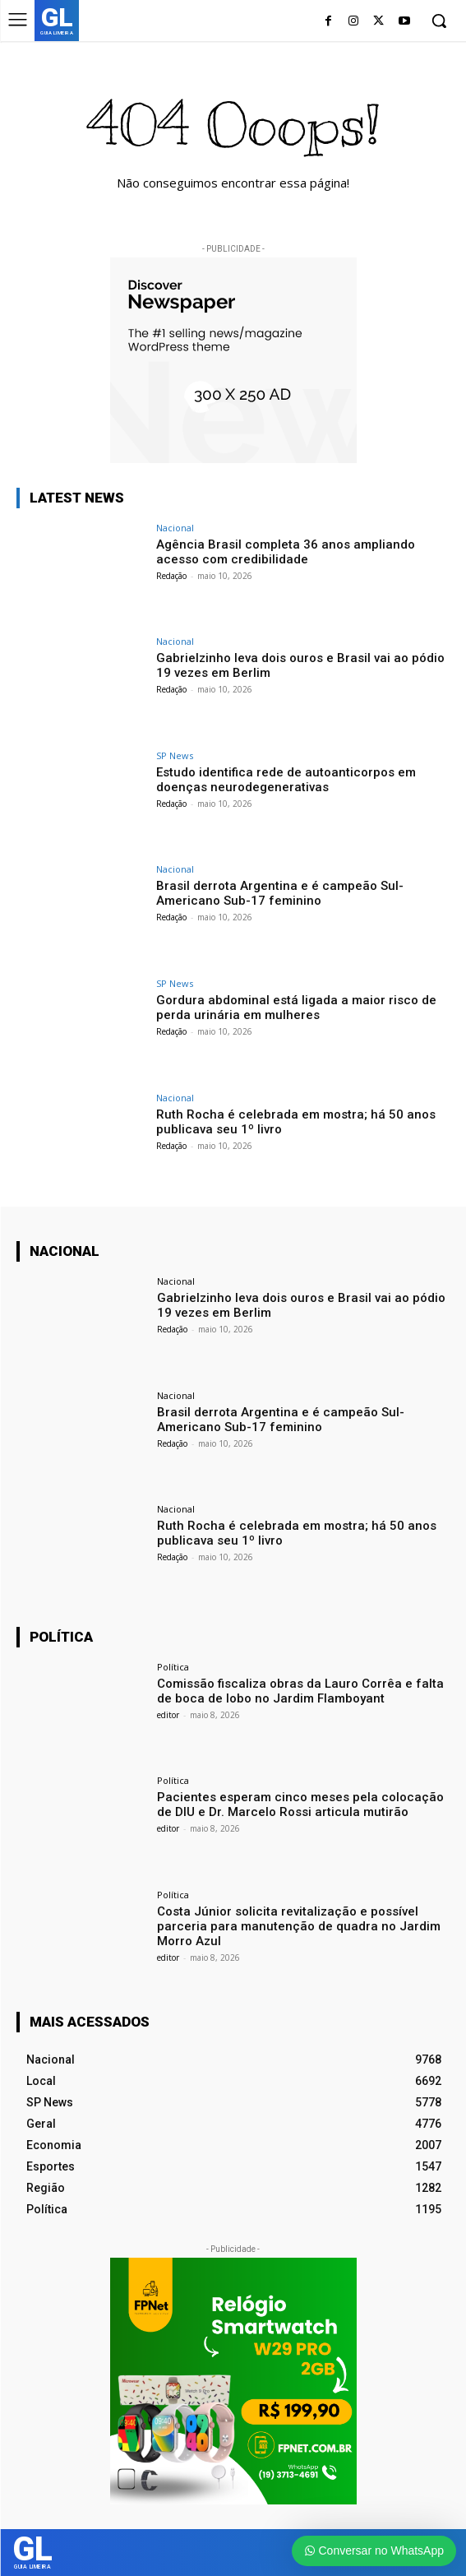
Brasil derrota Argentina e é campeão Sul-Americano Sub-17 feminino (280, 893)
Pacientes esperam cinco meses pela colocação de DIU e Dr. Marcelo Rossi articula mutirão (300, 1804)
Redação (171, 575)
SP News (174, 755)
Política (173, 1666)
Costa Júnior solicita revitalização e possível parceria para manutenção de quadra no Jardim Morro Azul (299, 1926)
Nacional (175, 527)
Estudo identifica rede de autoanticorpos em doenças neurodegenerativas (286, 780)
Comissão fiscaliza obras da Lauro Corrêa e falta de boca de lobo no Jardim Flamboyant (300, 1691)
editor (168, 1715)
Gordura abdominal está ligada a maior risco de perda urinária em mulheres (296, 1007)
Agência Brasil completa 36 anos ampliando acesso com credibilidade (285, 552)
